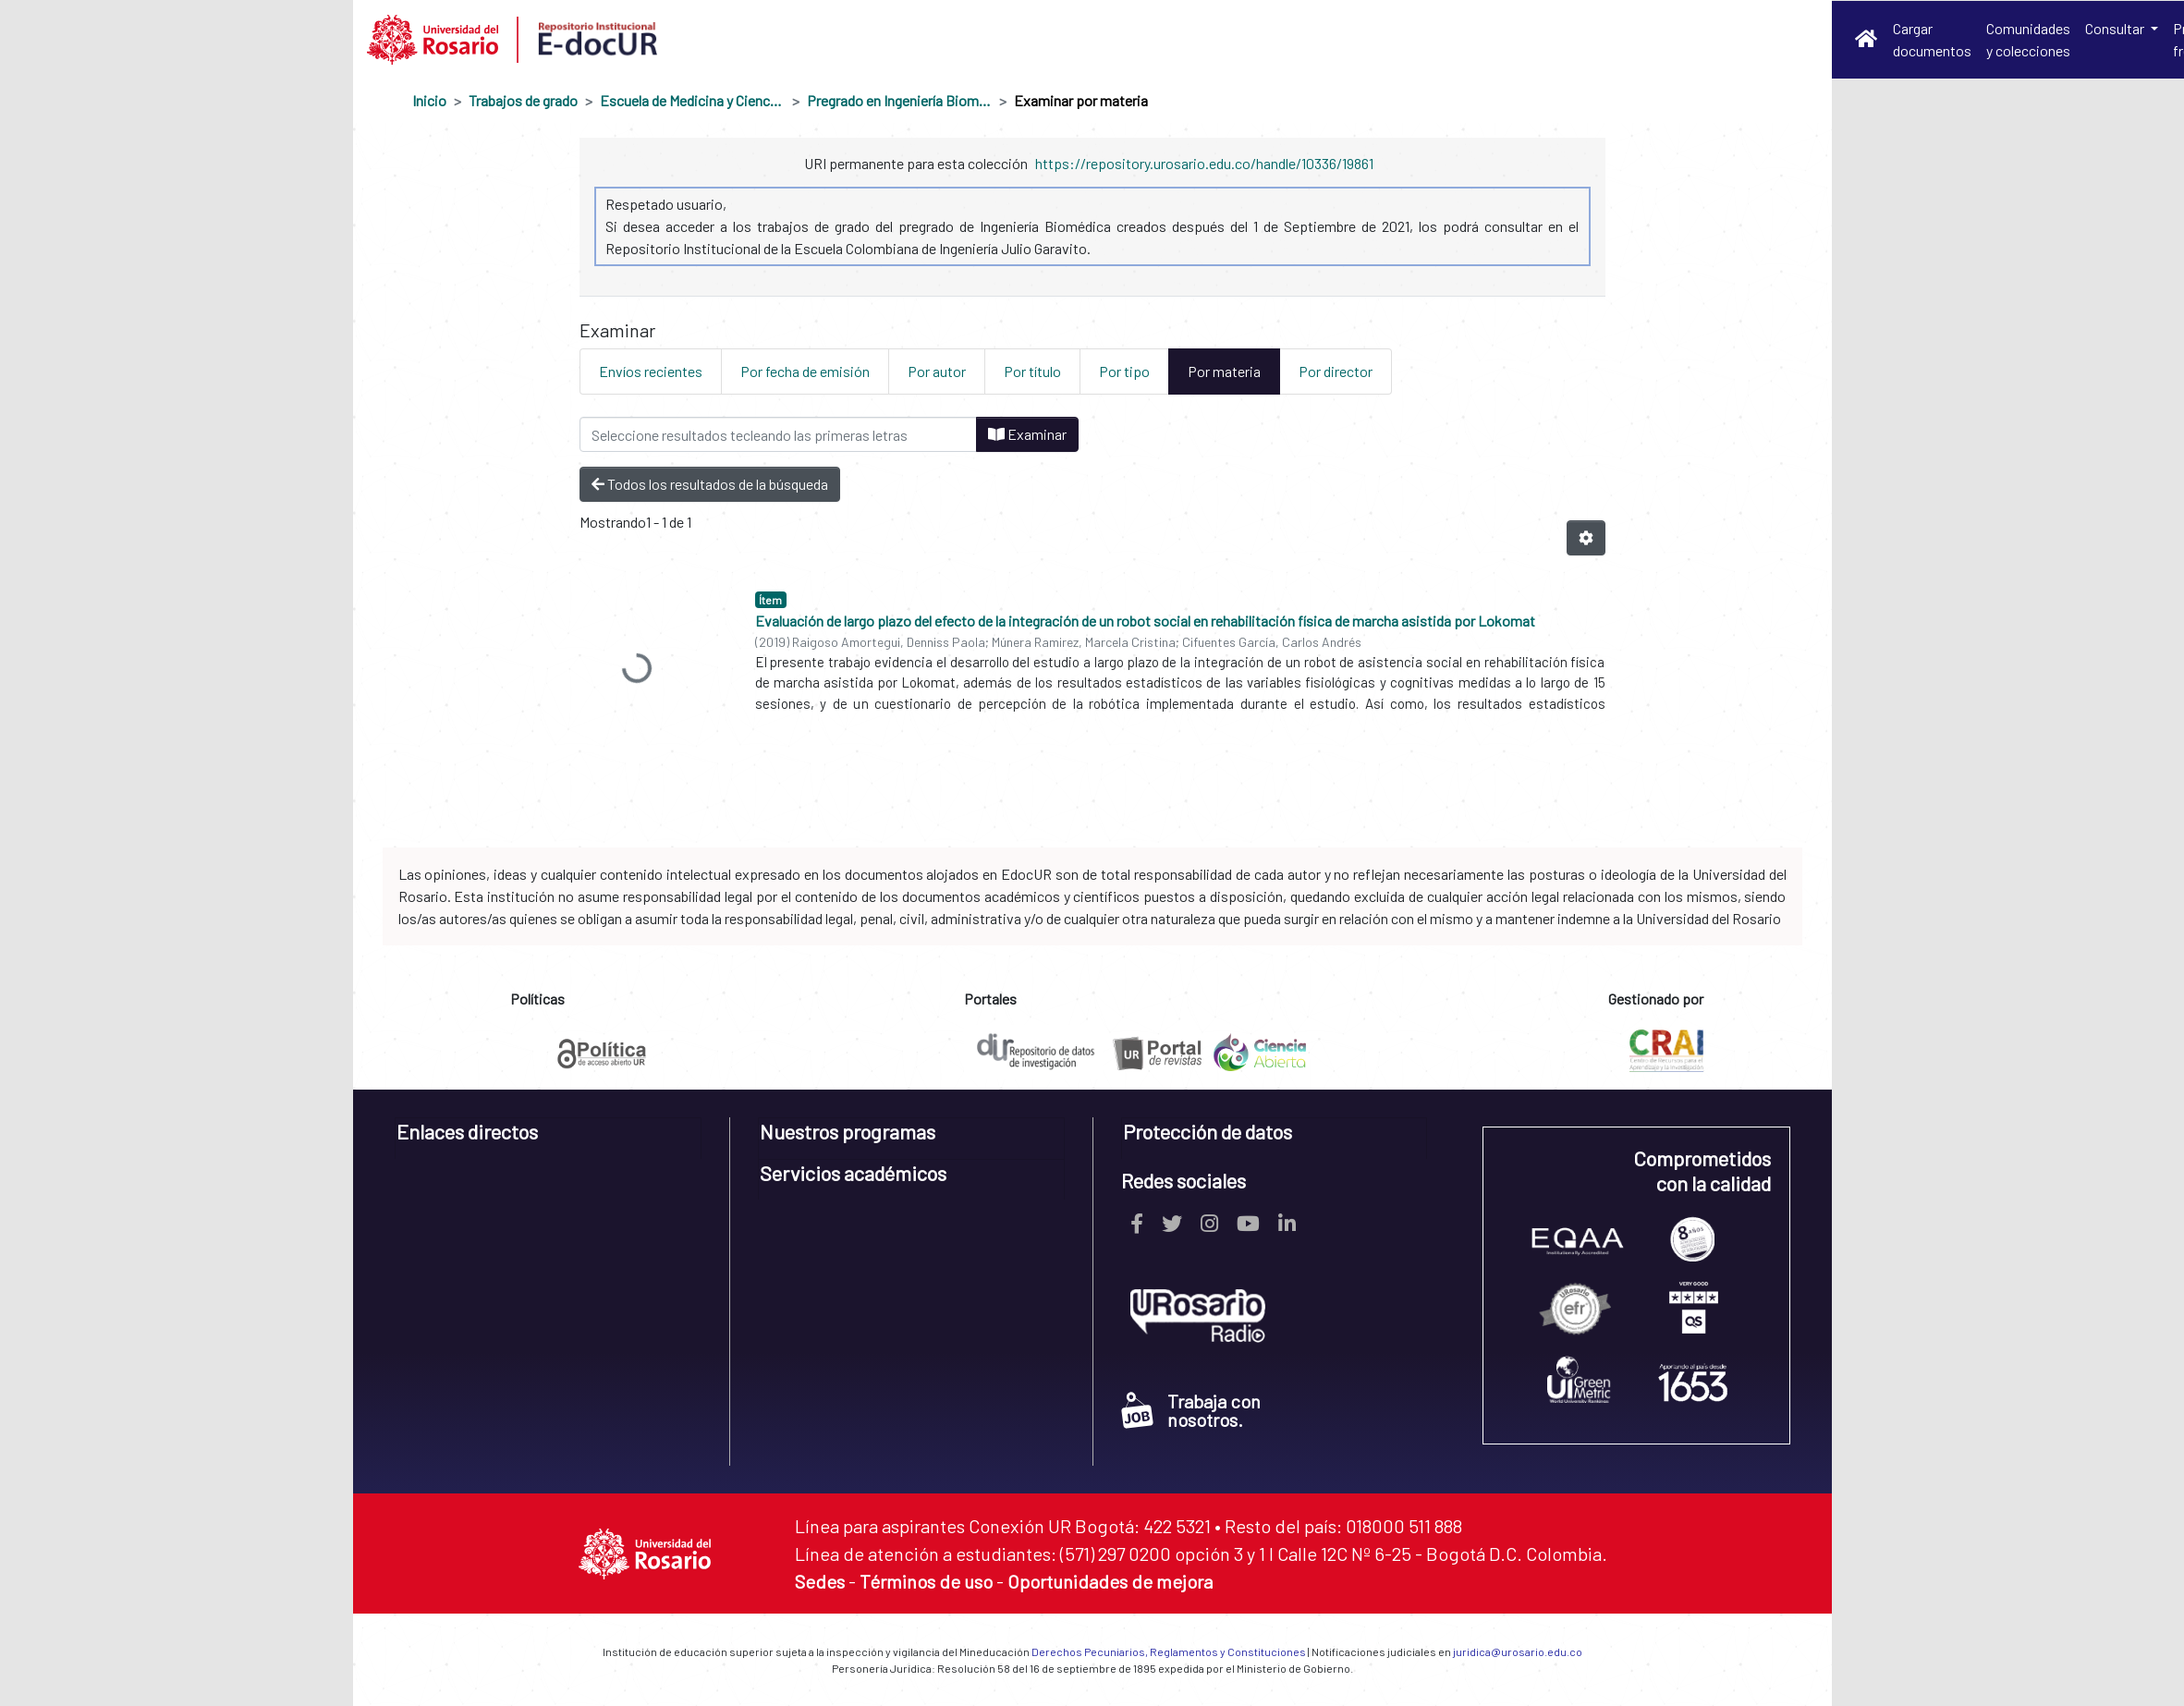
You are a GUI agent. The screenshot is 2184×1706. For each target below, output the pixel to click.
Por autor (937, 371)
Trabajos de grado (523, 100)
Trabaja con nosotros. (1191, 1410)
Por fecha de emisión (805, 371)
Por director (1336, 371)
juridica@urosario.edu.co (1517, 1651)
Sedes (820, 1581)
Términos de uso (926, 1581)
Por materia (1224, 371)
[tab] (549, 1138)
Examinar (1027, 434)
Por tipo (1124, 371)
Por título (1032, 371)
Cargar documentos (1932, 39)
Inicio (429, 100)
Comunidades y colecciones (2028, 39)
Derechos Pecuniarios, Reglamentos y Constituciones (1168, 1651)
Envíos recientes (650, 371)
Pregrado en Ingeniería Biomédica (899, 100)
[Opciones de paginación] (1586, 537)
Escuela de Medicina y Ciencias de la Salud (692, 100)
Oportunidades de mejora (1110, 1581)
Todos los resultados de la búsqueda (710, 484)
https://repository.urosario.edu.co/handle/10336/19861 (1204, 163)
